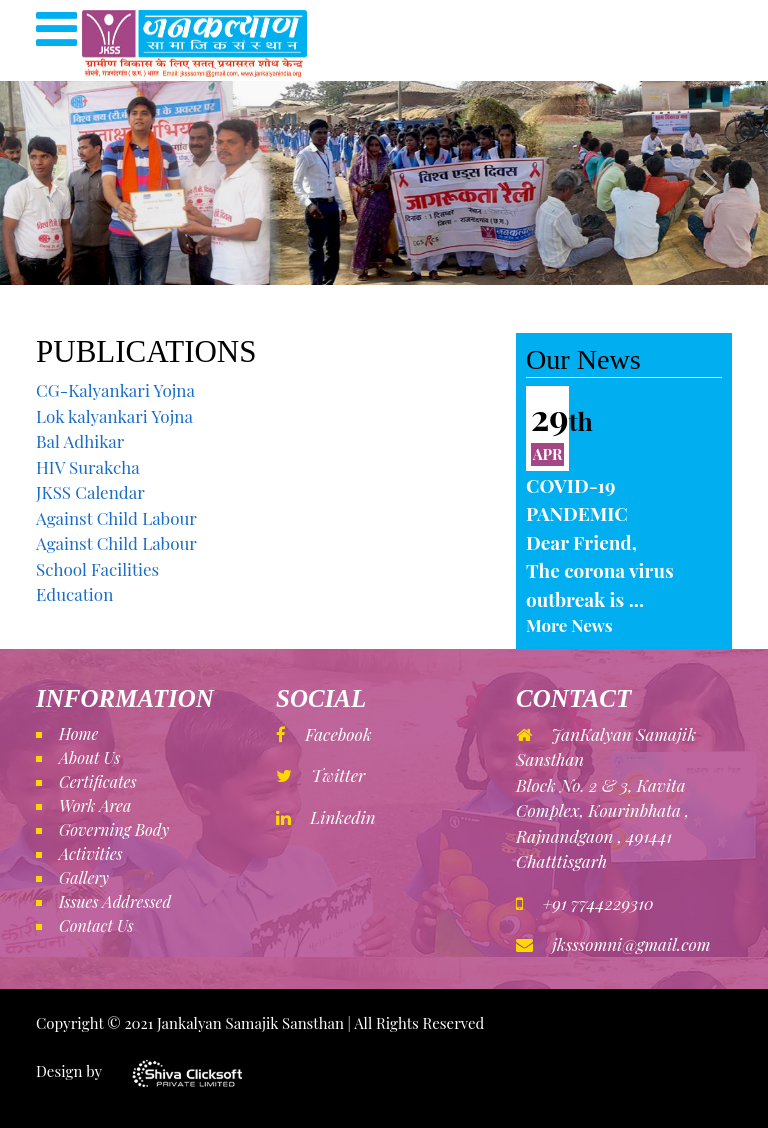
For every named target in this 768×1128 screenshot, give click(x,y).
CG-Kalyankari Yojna (115, 390)
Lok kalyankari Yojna (114, 416)
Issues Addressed (115, 901)
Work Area (95, 805)
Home (78, 733)
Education (74, 594)
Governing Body (114, 829)
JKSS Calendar (90, 492)
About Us (89, 757)
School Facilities (97, 569)
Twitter (320, 775)
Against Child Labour (116, 518)
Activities (91, 853)
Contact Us (96, 925)
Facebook (324, 734)
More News (569, 625)
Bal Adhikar (80, 441)
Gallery (84, 877)
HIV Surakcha (88, 467)
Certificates (98, 781)
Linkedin (326, 817)
